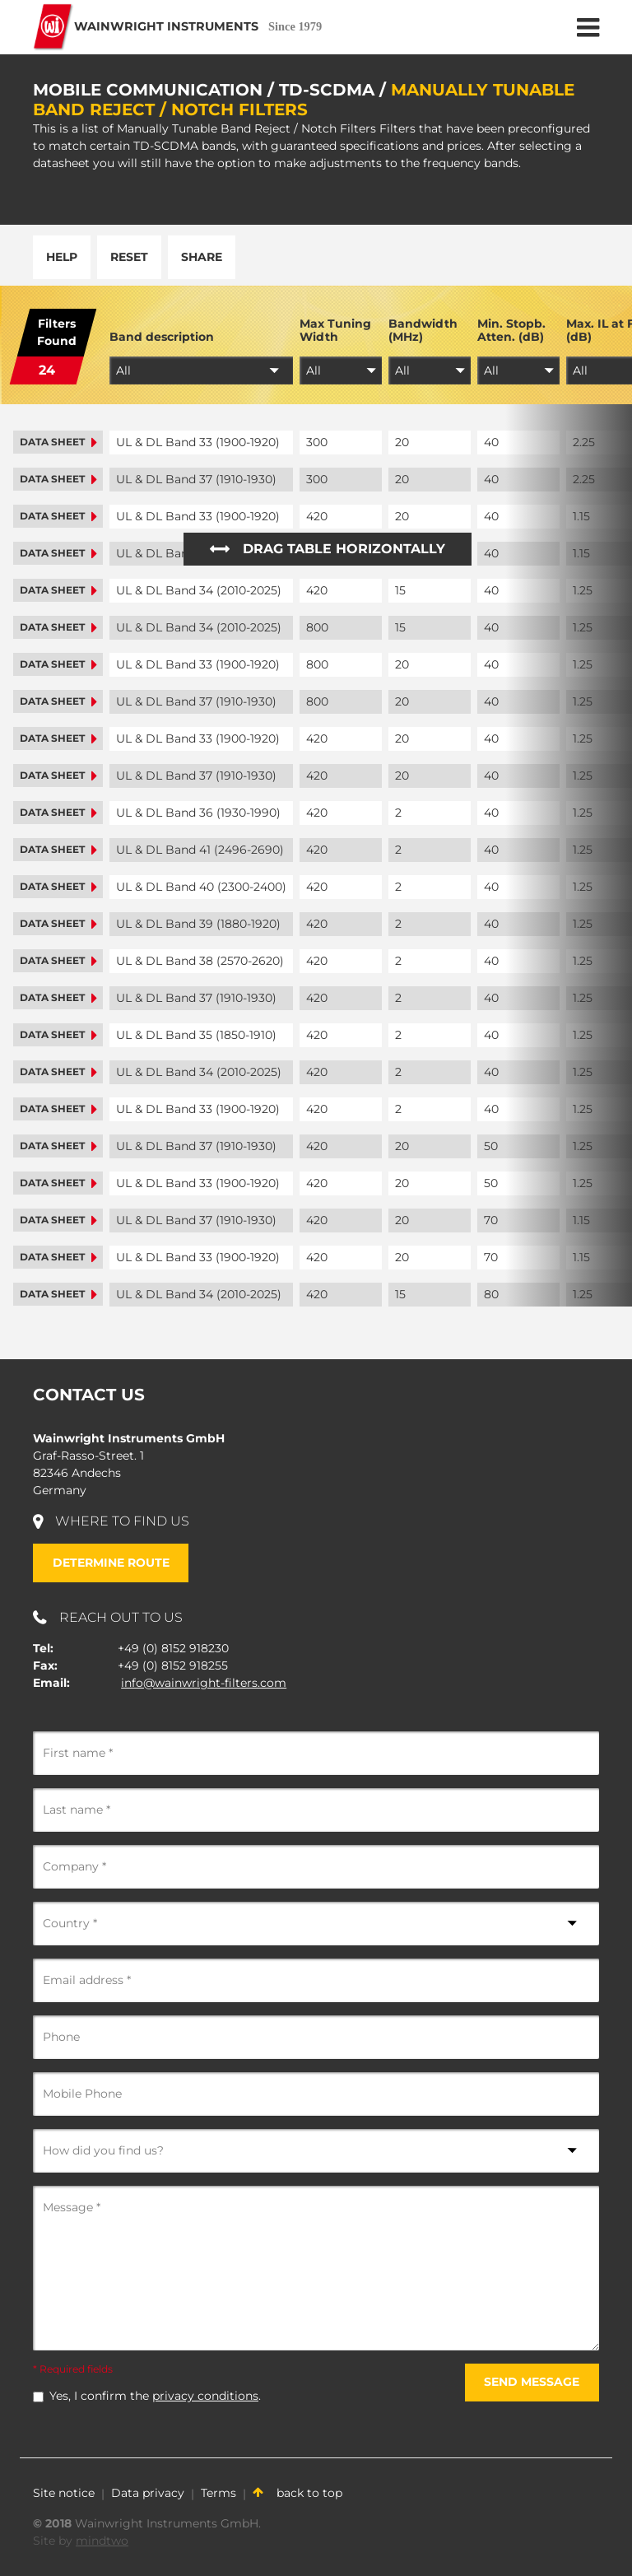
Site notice (64, 2492)
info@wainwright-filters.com (203, 1682)
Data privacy (147, 2492)
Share (201, 256)
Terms (218, 2492)
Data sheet (58, 442)
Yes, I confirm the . (155, 2395)
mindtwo (102, 2540)
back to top (297, 2492)
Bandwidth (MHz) (423, 330)
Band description (161, 337)
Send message (531, 2381)
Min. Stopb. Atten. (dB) (511, 330)
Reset (129, 256)
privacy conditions (205, 2395)
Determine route (111, 1562)
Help (61, 256)
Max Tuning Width (335, 330)
